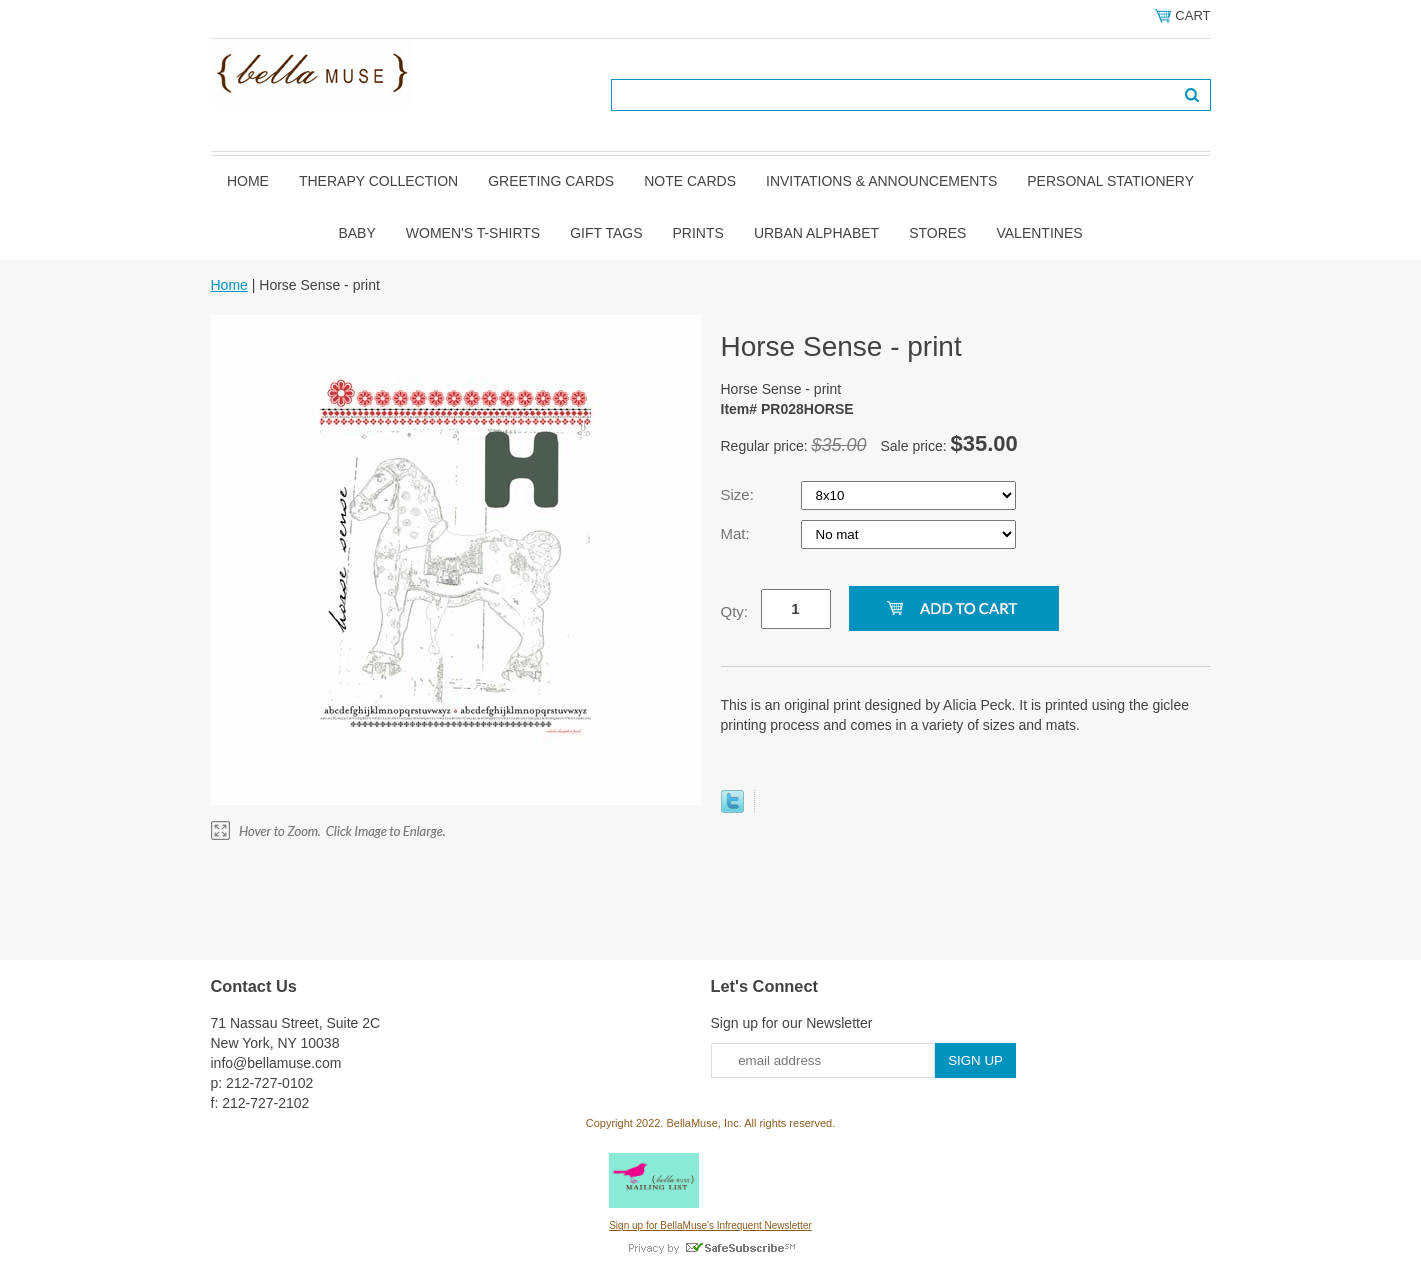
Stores (937, 233)
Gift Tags (606, 233)
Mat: (737, 533)
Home (248, 181)
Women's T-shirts (473, 233)
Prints (698, 233)
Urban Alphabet (816, 233)
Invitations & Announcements (881, 181)
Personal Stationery (1110, 181)
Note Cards (690, 181)
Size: (740, 494)
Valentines (1039, 233)
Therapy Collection (378, 181)
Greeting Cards (551, 181)
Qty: (735, 611)
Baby (356, 233)
